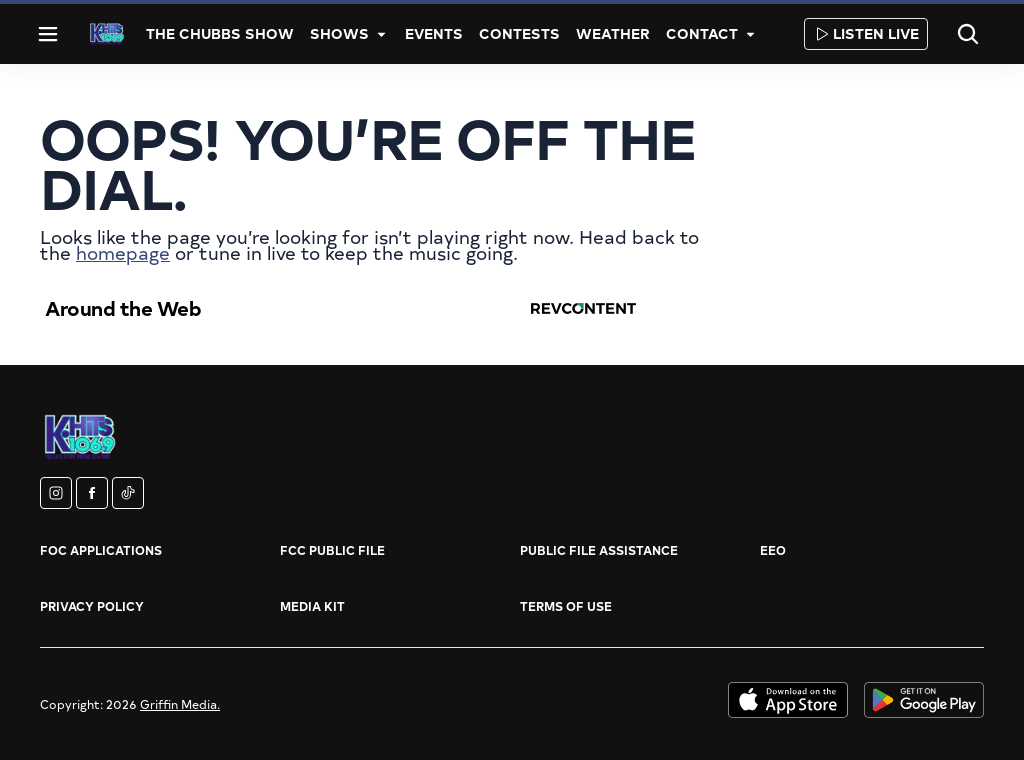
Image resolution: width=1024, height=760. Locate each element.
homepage (123, 252)
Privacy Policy (92, 606)
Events (434, 33)
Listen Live (866, 33)
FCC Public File (332, 550)
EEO (773, 550)
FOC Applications (101, 550)
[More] (381, 34)
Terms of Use (566, 606)
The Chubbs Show (220, 33)
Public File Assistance (599, 550)
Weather (613, 33)
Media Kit (312, 606)
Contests (519, 33)
